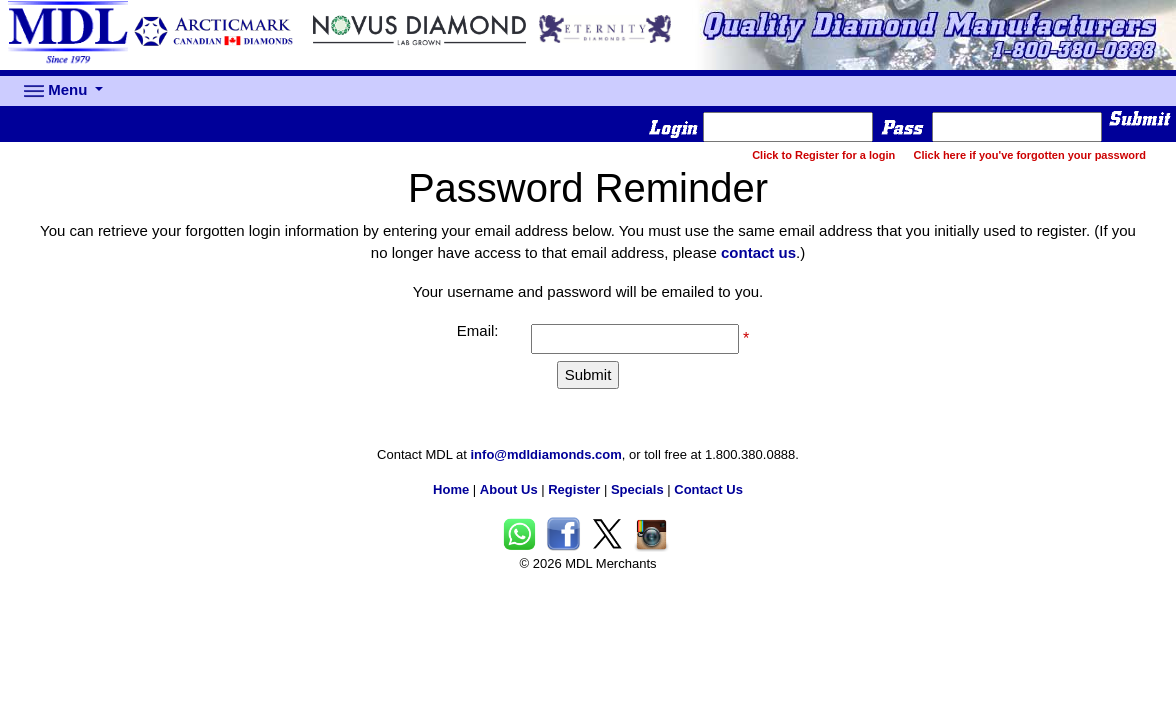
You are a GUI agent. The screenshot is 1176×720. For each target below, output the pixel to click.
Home (451, 489)
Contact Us (708, 489)
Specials (637, 489)
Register (574, 489)
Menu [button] (58, 91)
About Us (509, 489)
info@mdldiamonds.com (546, 454)
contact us (758, 252)
